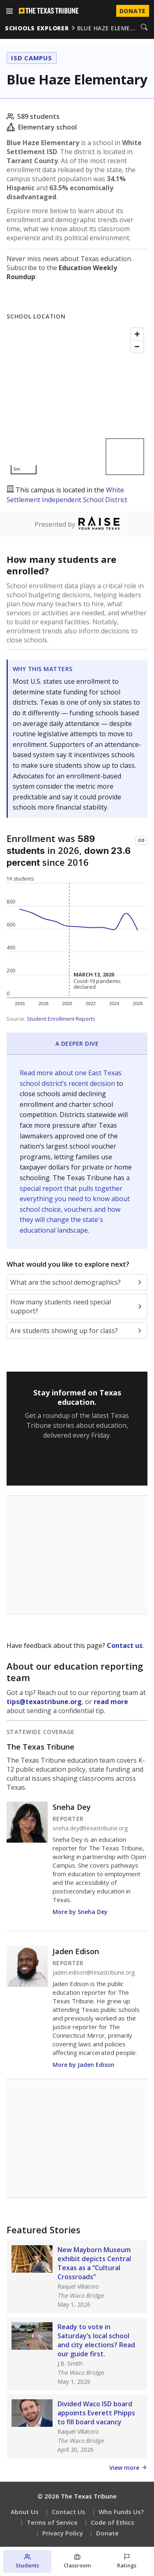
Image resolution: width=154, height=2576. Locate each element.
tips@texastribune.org (44, 1701)
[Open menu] (9, 11)
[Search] (144, 28)
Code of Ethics (112, 2522)
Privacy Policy (62, 2533)
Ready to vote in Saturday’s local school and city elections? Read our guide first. (96, 2340)
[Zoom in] (137, 334)
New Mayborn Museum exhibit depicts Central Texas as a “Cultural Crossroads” (94, 2263)
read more (111, 1701)
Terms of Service (52, 2522)
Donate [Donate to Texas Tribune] (133, 11)
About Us (25, 2512)
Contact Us (68, 2512)
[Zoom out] (137, 346)
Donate (107, 2533)
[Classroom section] (77, 2561)
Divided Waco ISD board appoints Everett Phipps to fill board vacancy (96, 2412)
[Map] (77, 401)
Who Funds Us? (121, 2512)
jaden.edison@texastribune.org (94, 1972)
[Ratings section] (127, 2561)
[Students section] (27, 2561)
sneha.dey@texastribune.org (90, 1828)
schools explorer (37, 28)
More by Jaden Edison (84, 2065)
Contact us (125, 1645)
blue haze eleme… (106, 28)
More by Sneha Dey (80, 1912)
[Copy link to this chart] (141, 840)
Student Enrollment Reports (61, 1018)
